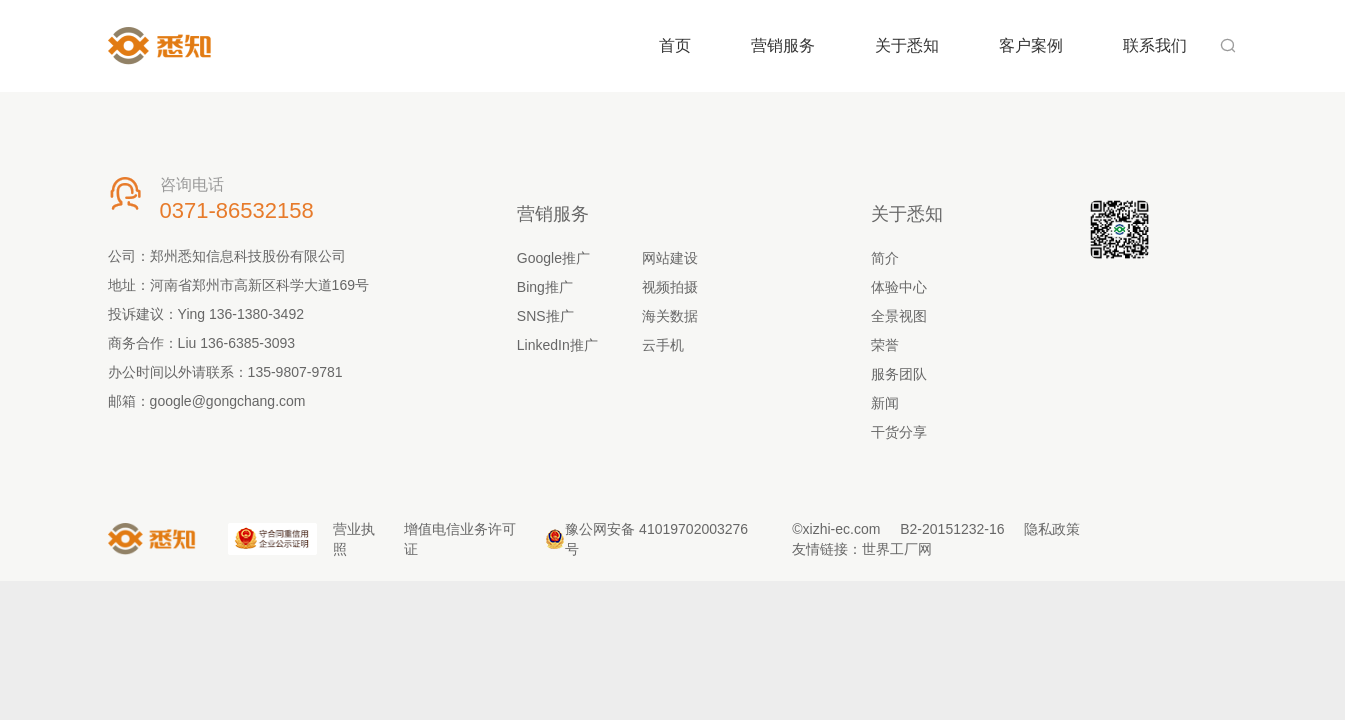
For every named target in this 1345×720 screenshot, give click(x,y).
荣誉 (885, 345)
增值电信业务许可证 (460, 539)
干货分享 (899, 432)
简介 (885, 258)
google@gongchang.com (228, 401)
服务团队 (899, 374)
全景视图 (899, 316)
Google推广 (553, 258)
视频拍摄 (670, 287)
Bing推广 (545, 287)
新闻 (885, 403)
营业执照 (354, 539)
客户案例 (1031, 45)
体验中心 (899, 287)
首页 (675, 45)
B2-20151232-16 (952, 529)
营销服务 (783, 45)
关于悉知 (907, 45)
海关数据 (670, 316)
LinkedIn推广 (557, 345)
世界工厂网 (897, 549)
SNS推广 (545, 316)
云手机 (663, 345)
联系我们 (1155, 45)
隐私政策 (1052, 529)
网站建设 (670, 258)
